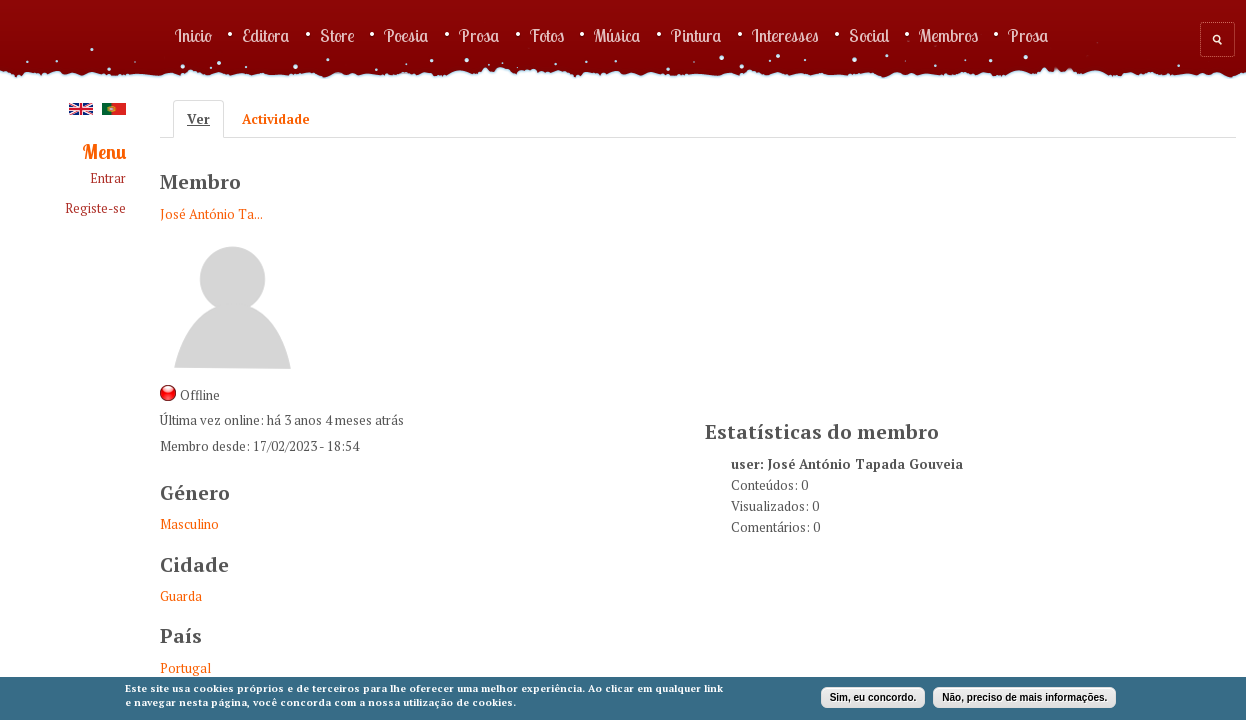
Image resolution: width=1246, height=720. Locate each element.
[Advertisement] (855, 276)
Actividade (276, 119)
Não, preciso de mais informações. (1024, 697)
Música (617, 35)
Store (337, 35)
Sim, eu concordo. (873, 697)
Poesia (406, 35)
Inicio (193, 35)
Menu (104, 152)
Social (869, 35)
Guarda (181, 596)
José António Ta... (211, 214)
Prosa (479, 35)
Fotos (547, 35)
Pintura (696, 35)
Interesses (785, 35)
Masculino (189, 524)
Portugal (185, 668)
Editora (266, 35)
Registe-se (95, 208)
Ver (205, 119)
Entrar (108, 178)
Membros (948, 35)
